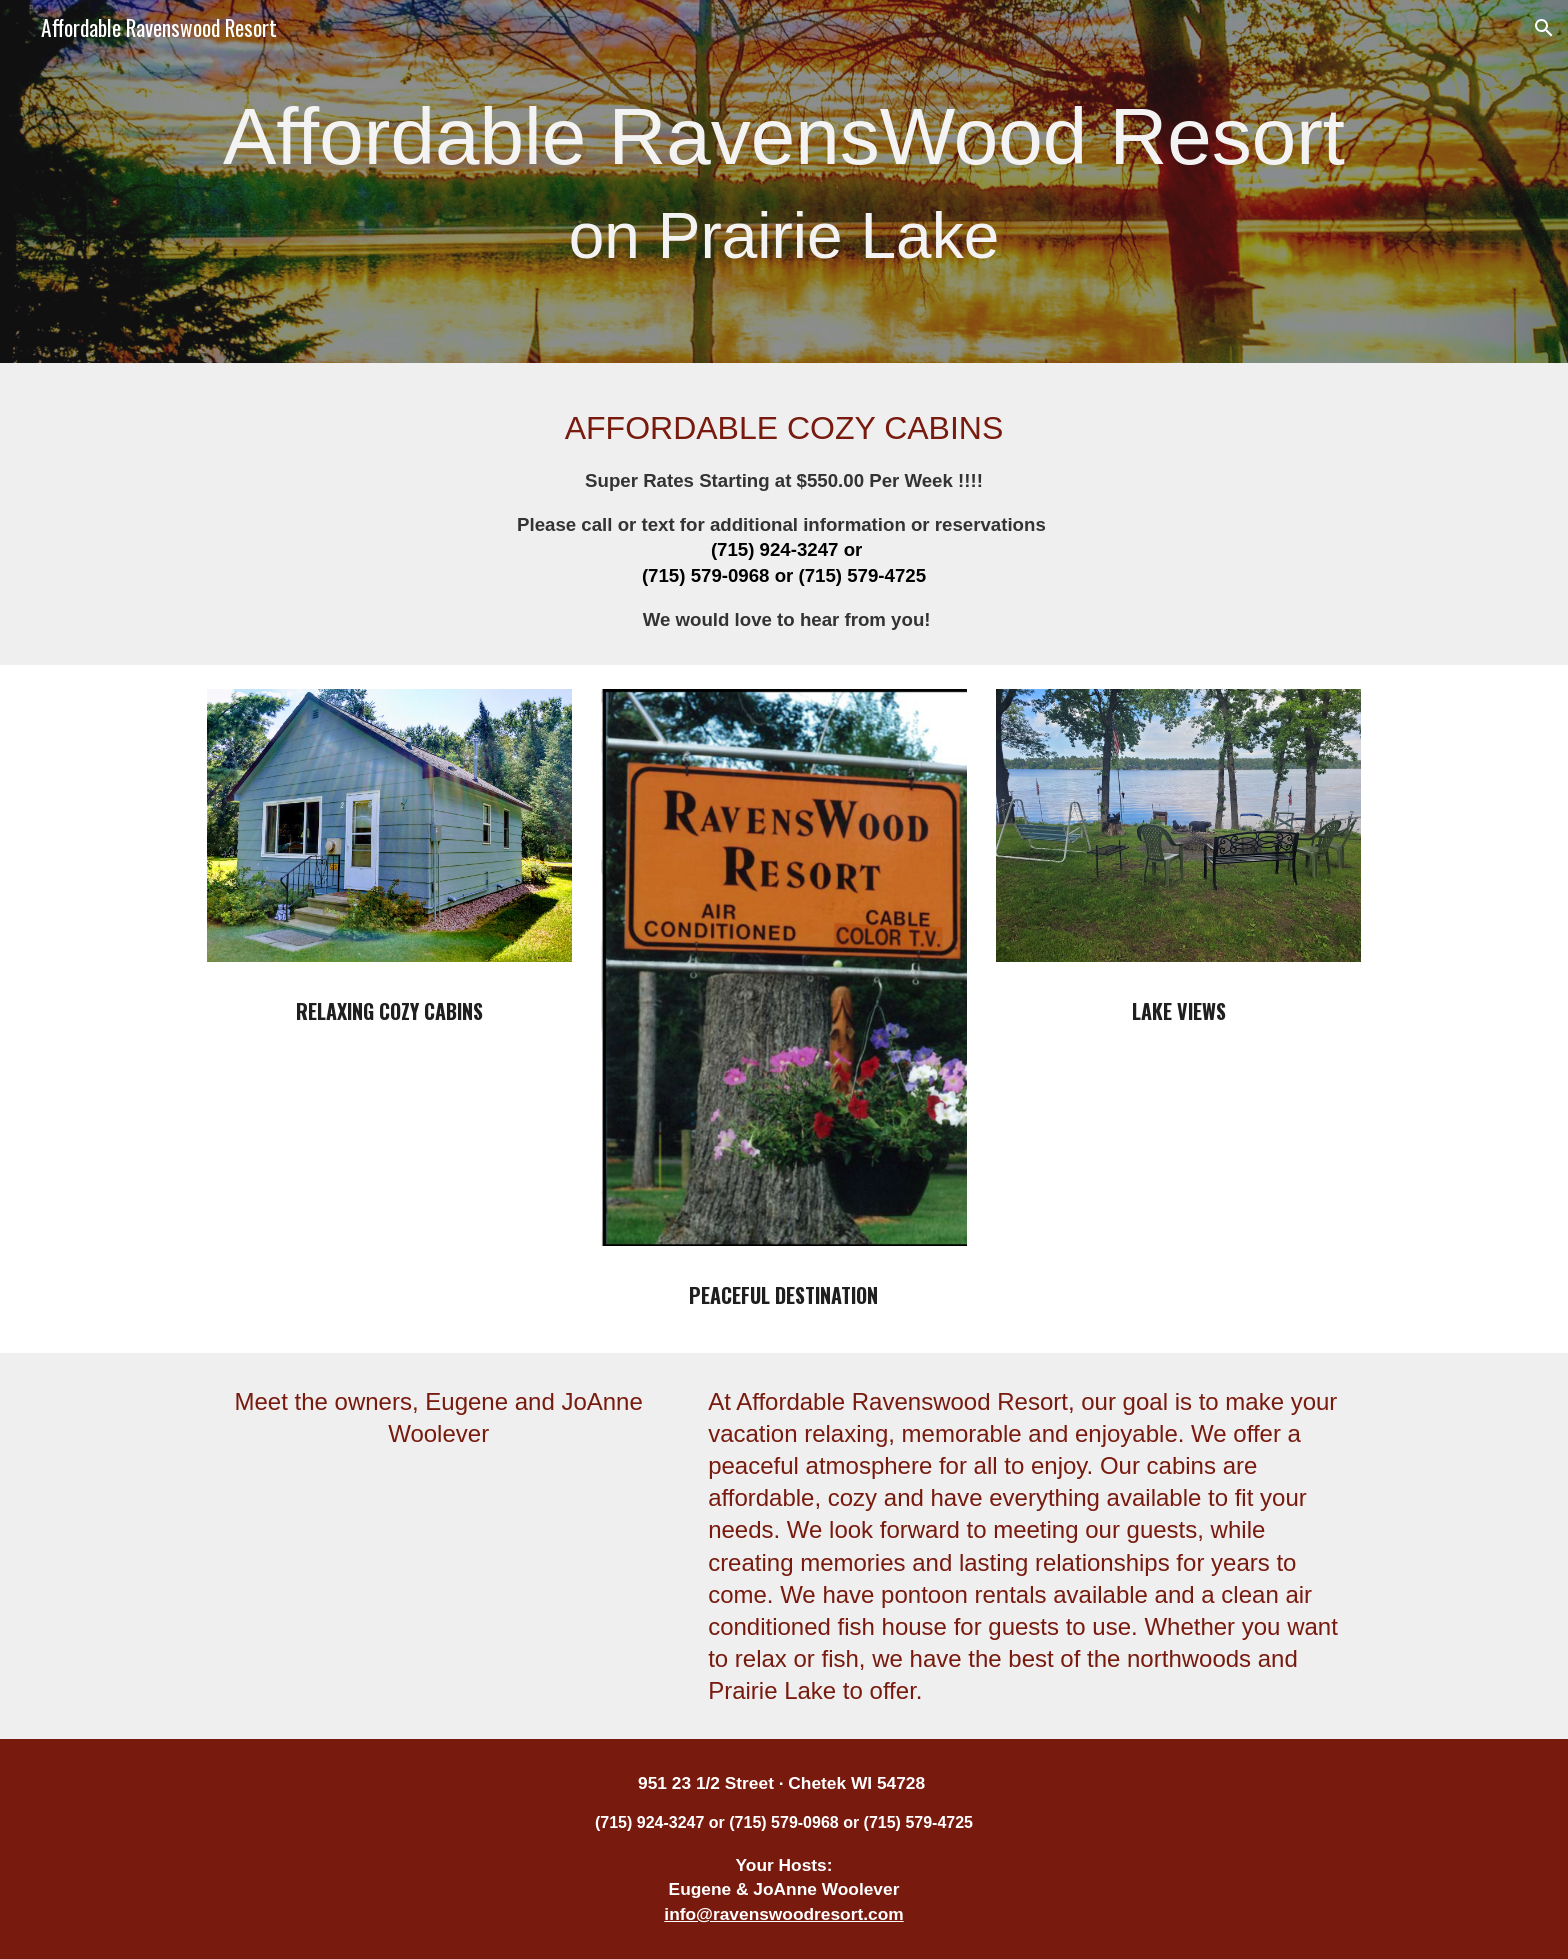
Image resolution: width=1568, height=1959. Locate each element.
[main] (784, 181)
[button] (1544, 28)
